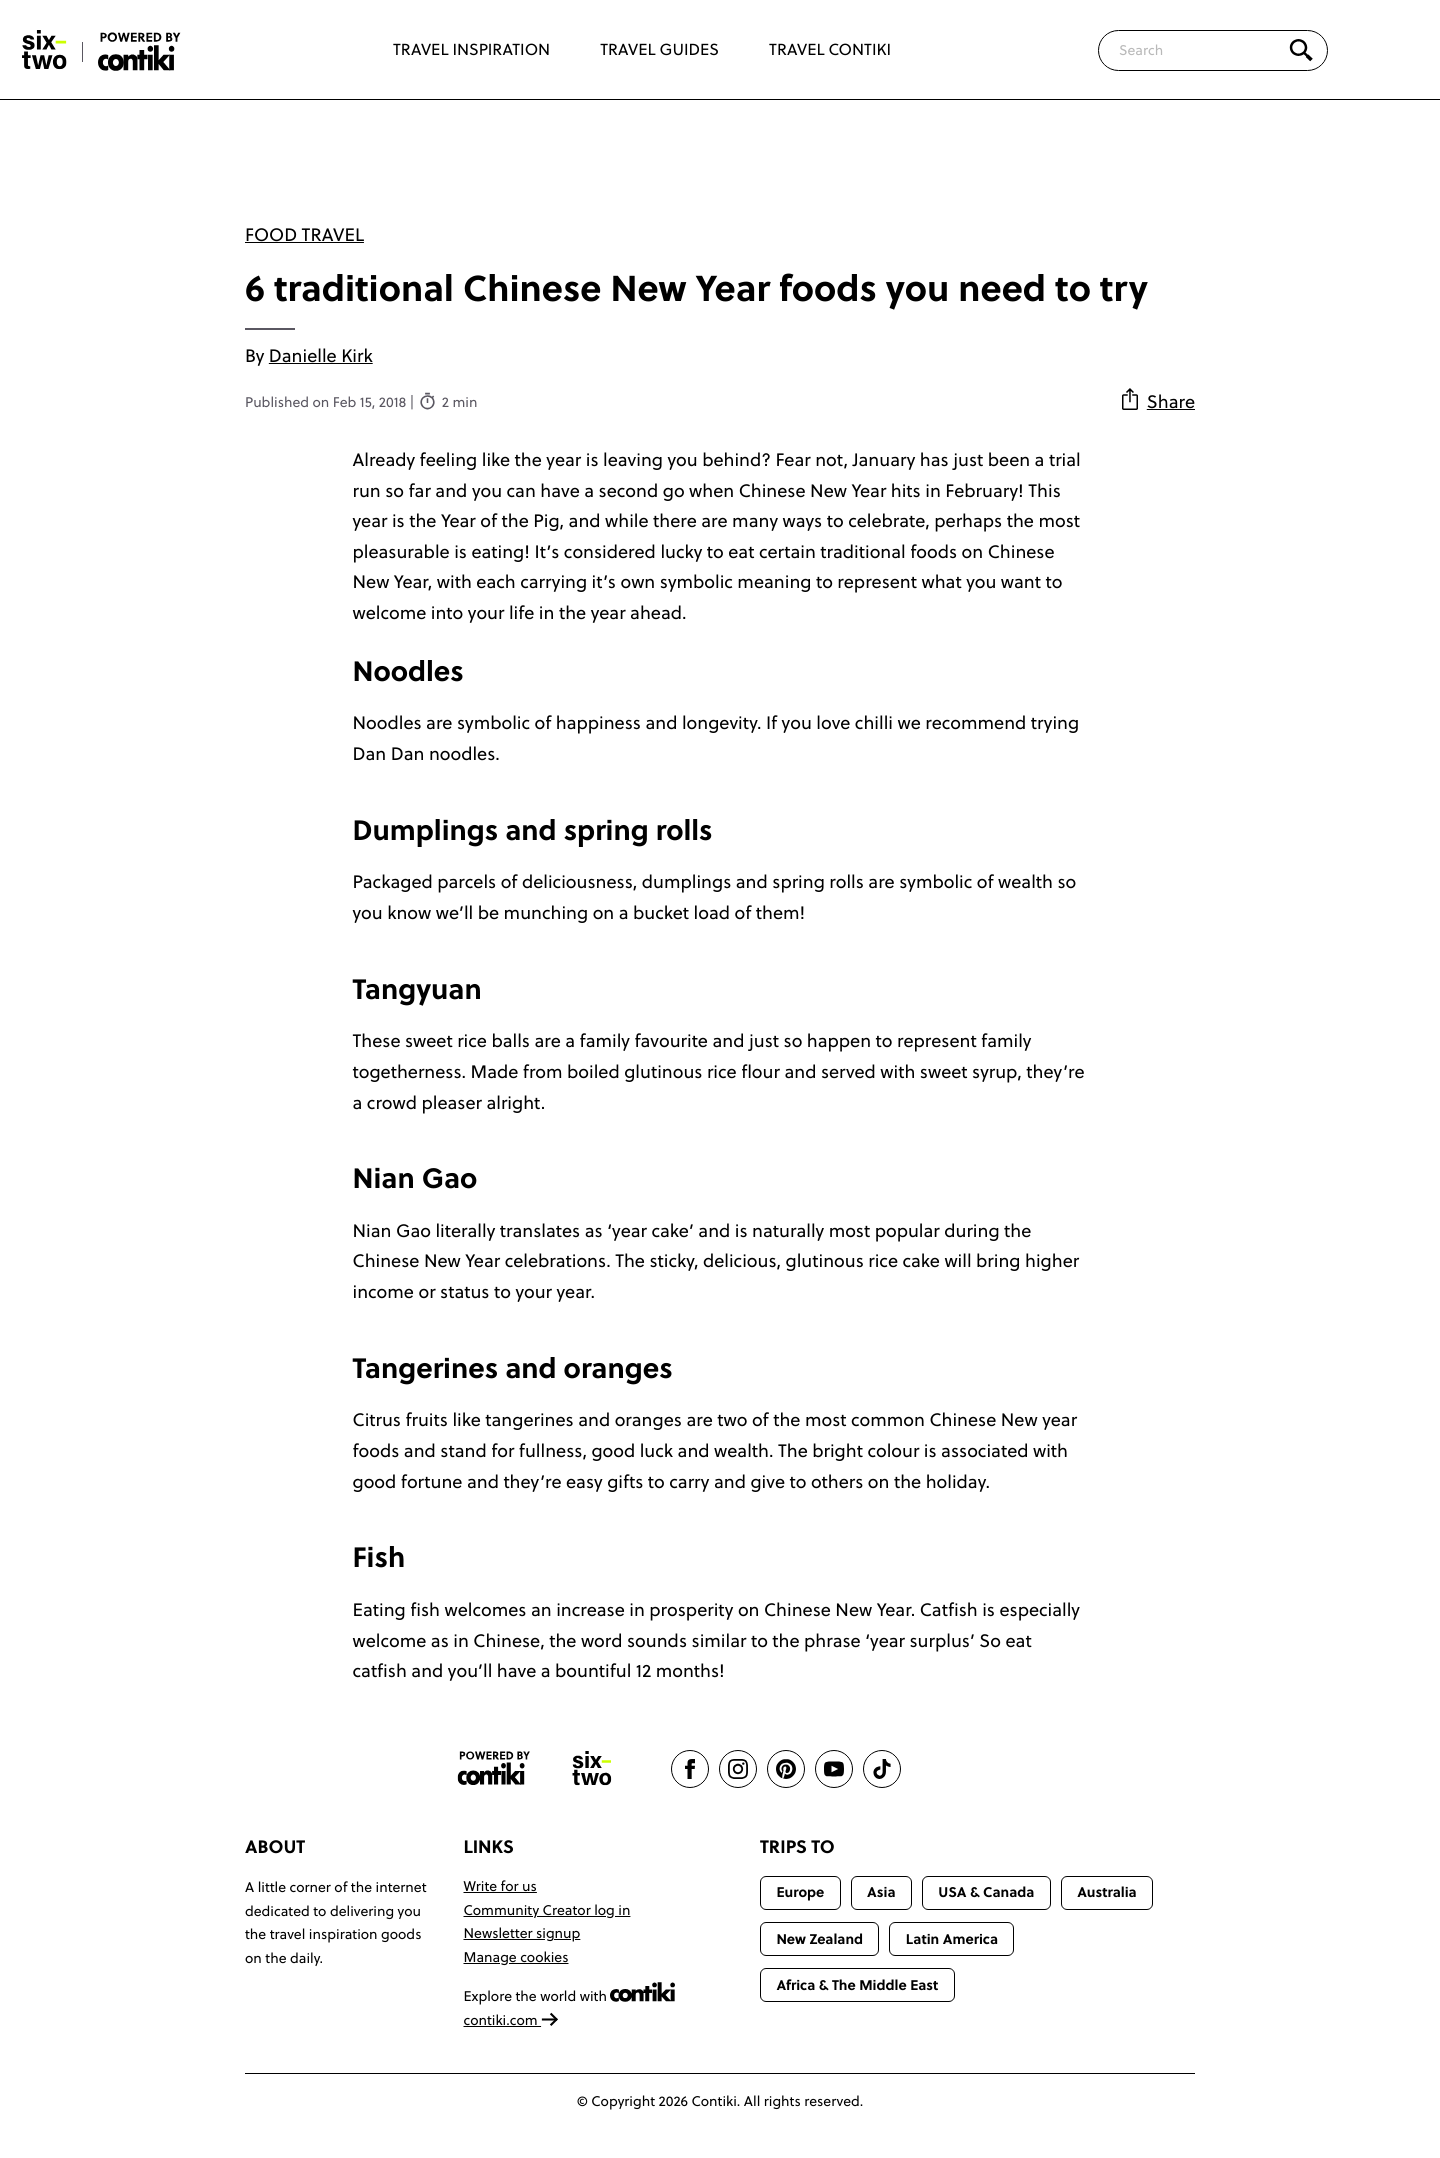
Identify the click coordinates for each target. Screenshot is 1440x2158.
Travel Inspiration (471, 50)
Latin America (952, 1939)
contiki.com (512, 2020)
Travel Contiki (830, 50)
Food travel (304, 234)
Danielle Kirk (321, 355)
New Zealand (819, 1939)
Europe (800, 1892)
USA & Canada (986, 1892)
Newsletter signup (522, 1933)
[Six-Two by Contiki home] (45, 50)
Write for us (500, 1886)
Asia (881, 1892)
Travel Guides (659, 50)
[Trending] (1388, 50)
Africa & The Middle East (857, 1985)
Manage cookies (516, 1957)
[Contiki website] (494, 1768)
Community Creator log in (547, 1910)
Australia (1107, 1892)
